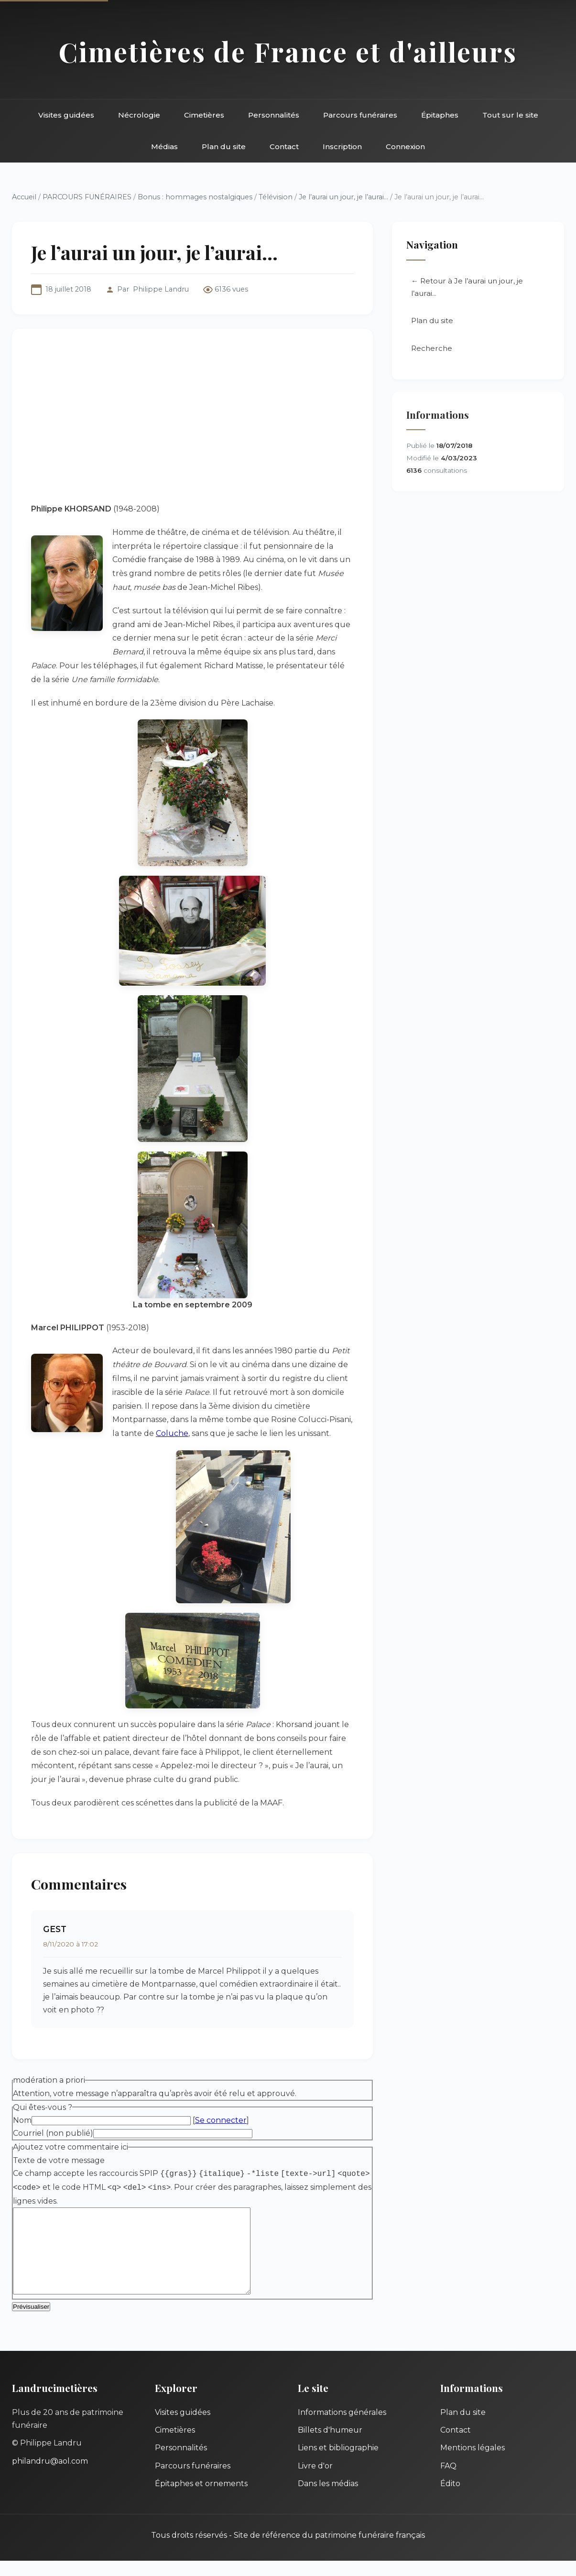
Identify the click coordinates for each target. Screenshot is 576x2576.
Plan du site (224, 146)
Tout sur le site (510, 115)
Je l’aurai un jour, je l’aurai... (343, 197)
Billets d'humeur (330, 2445)
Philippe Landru (161, 289)
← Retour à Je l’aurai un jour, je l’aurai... (467, 287)
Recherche (431, 348)
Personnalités (273, 115)
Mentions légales (472, 2462)
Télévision (276, 197)
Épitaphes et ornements (201, 2498)
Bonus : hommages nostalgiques (195, 197)
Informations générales (342, 2427)
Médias (164, 146)
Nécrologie (139, 115)
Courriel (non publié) (53, 2133)
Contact (284, 146)
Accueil (24, 197)
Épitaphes (439, 115)
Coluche (172, 1433)
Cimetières (204, 115)
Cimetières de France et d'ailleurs (288, 51)
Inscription (342, 146)
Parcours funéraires (360, 115)
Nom (22, 2120)
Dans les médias (328, 2498)
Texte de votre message (59, 2160)
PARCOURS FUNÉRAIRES (88, 197)
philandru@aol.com (50, 2476)
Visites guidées (66, 115)
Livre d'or (315, 2481)
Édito (450, 2498)
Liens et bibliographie (338, 2462)
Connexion (405, 146)
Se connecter (221, 2120)
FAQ (448, 2481)
